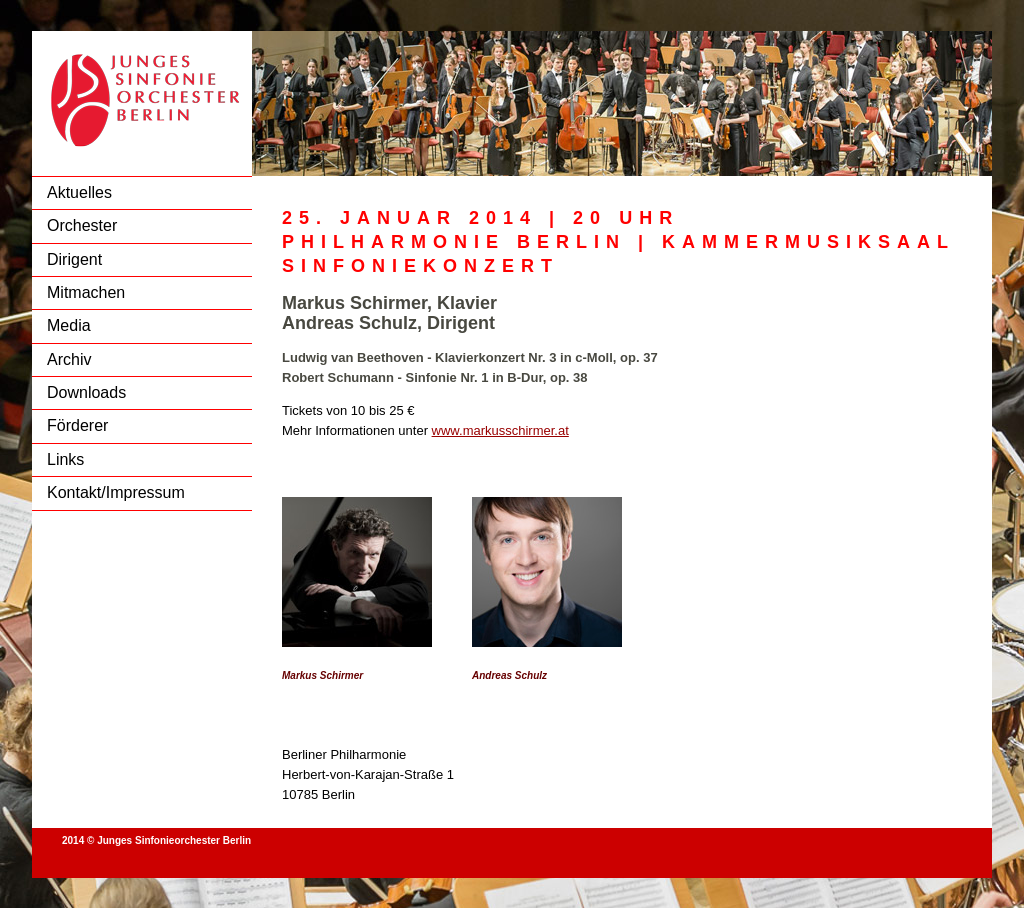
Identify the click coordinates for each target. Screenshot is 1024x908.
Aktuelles (79, 192)
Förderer (77, 425)
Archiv (69, 359)
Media (69, 325)
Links (65, 459)
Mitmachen (86, 292)
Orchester (82, 225)
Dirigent (74, 259)
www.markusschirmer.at (500, 430)
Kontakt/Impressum (116, 492)
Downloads (86, 392)
